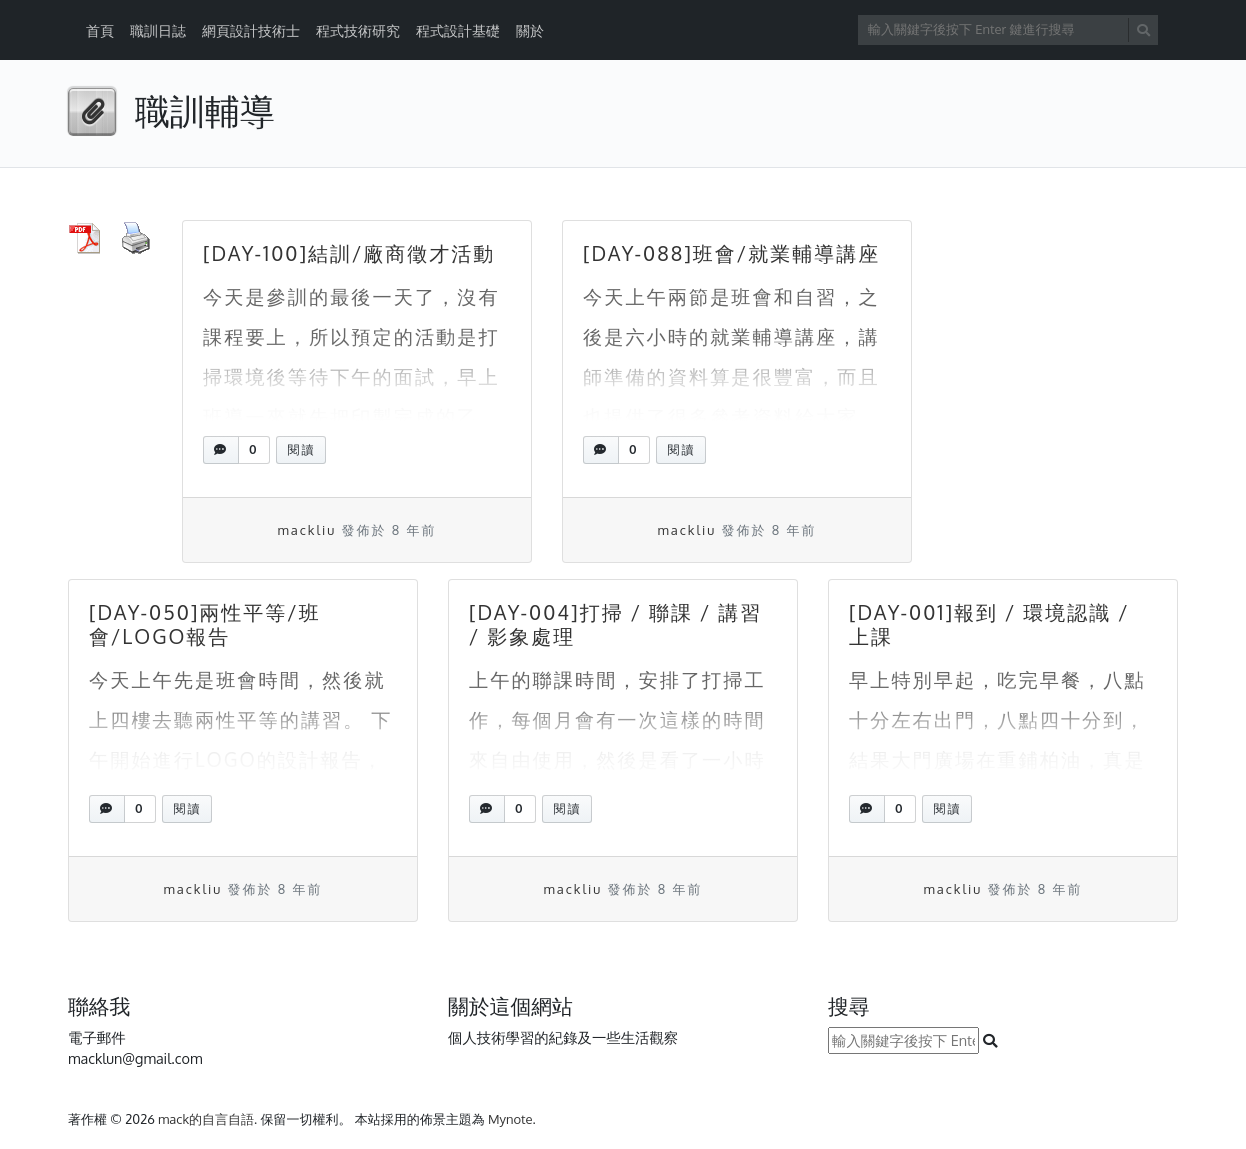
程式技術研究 (358, 30)
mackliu (306, 530)
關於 (530, 30)
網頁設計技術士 (251, 30)
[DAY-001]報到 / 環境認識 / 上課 (989, 624)
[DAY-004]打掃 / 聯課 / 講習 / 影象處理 (615, 624)
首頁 (100, 30)
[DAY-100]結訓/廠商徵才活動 (349, 253)
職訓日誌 (158, 30)
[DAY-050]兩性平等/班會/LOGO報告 (205, 624)
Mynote (510, 1119)
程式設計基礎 (458, 30)
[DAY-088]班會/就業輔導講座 (731, 253)
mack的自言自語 (206, 1119)
